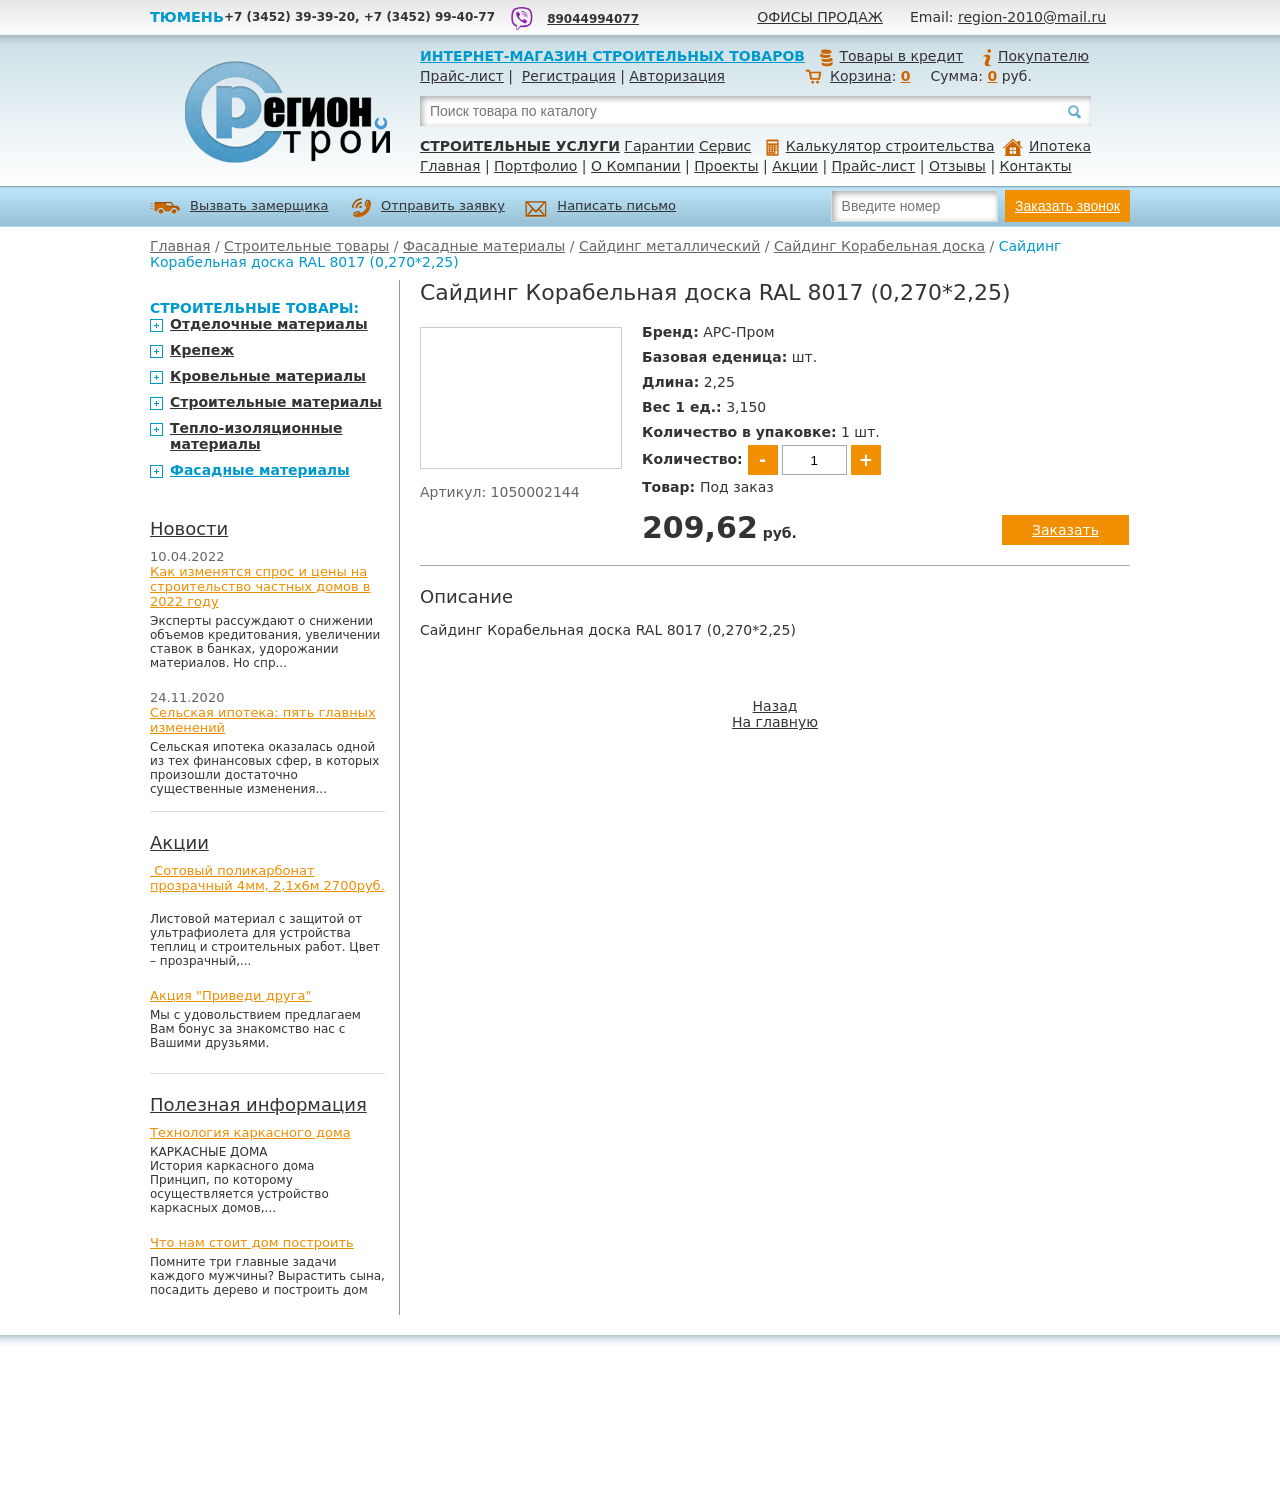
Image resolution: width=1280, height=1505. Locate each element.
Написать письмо (600, 208)
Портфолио (535, 166)
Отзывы (957, 166)
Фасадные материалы (484, 246)
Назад (775, 706)
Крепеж (202, 350)
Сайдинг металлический (669, 246)
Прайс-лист (462, 76)
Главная (450, 166)
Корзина (861, 76)
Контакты (1036, 166)
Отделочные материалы (269, 324)
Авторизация (677, 76)
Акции (795, 166)
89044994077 (593, 19)
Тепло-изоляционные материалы (256, 436)
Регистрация (569, 76)
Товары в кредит (891, 56)
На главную (775, 722)
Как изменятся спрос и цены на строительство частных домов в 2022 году (260, 586)
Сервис (725, 146)
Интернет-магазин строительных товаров (612, 56)
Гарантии (659, 146)
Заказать (1065, 530)
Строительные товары (306, 246)
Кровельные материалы (268, 376)
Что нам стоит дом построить (252, 1242)
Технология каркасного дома (250, 1132)
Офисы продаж (820, 17)
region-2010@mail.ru (1032, 17)
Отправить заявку (428, 208)
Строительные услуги (520, 146)
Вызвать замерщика (239, 207)
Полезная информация (258, 1104)
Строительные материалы (276, 402)
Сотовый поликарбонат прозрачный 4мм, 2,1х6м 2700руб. (267, 878)
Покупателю (1035, 56)
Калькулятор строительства (880, 146)
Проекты (726, 166)
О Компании (636, 166)
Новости (189, 528)
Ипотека (1047, 146)
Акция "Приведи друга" (230, 995)
